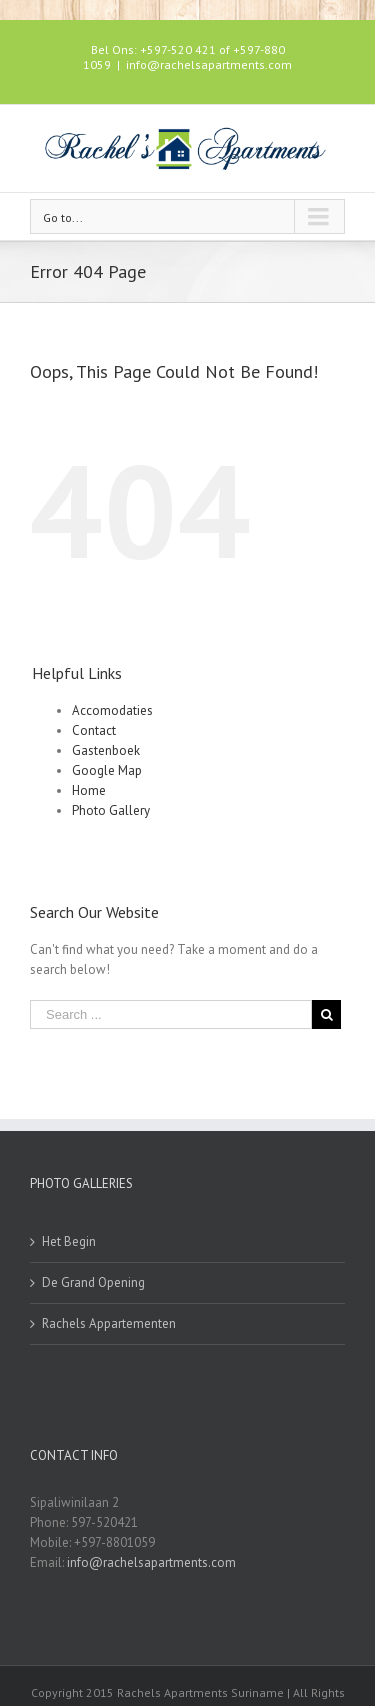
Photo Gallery (111, 810)
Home (89, 790)
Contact (94, 730)
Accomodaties (112, 710)
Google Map (107, 770)
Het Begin (69, 1241)
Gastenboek (106, 750)
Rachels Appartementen (109, 1323)
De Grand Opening (93, 1282)
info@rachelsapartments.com (209, 64)
